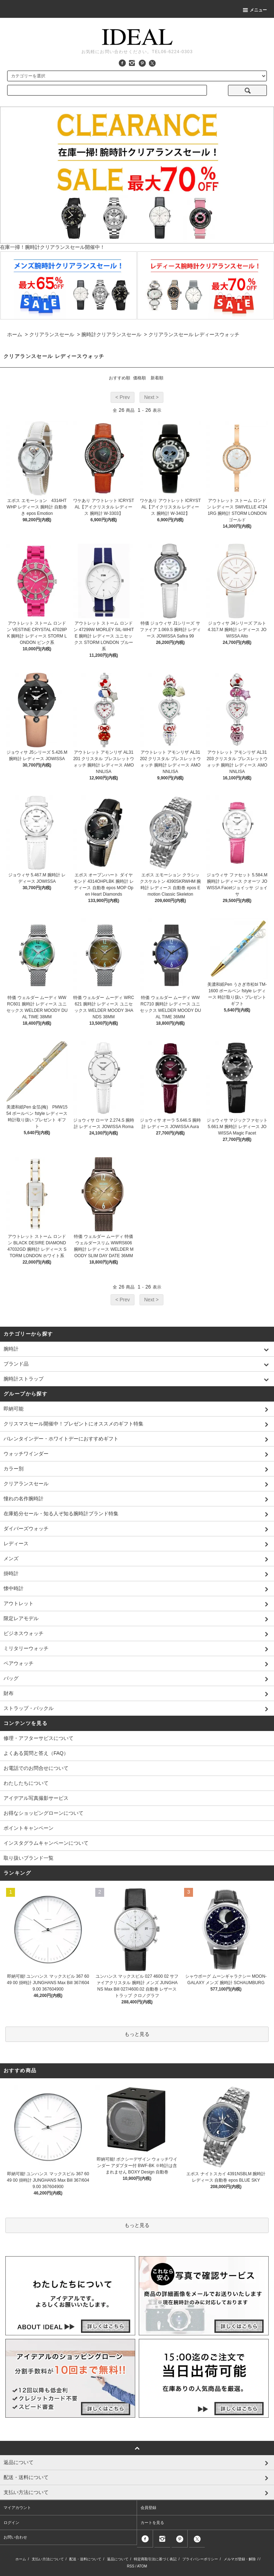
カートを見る (152, 2522)
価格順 (139, 377)
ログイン (11, 2522)
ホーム (14, 334)
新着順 (157, 377)
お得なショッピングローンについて (43, 1813)
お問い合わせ (15, 2537)
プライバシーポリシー (200, 2559)
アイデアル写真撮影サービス (36, 1798)
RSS (131, 2566)
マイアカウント (17, 2507)
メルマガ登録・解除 (240, 2559)
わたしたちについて (26, 1783)
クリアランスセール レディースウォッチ (194, 334)
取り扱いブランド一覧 (29, 1858)
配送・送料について (85, 2559)
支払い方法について (48, 2559)
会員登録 (148, 2507)
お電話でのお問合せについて (36, 1768)
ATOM (142, 2566)
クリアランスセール (51, 334)
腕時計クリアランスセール (111, 334)
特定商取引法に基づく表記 (155, 2559)
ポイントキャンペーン (29, 1828)
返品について (117, 2559)
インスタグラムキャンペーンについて (46, 1843)
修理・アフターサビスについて (38, 1738)
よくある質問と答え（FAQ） (36, 1753)
